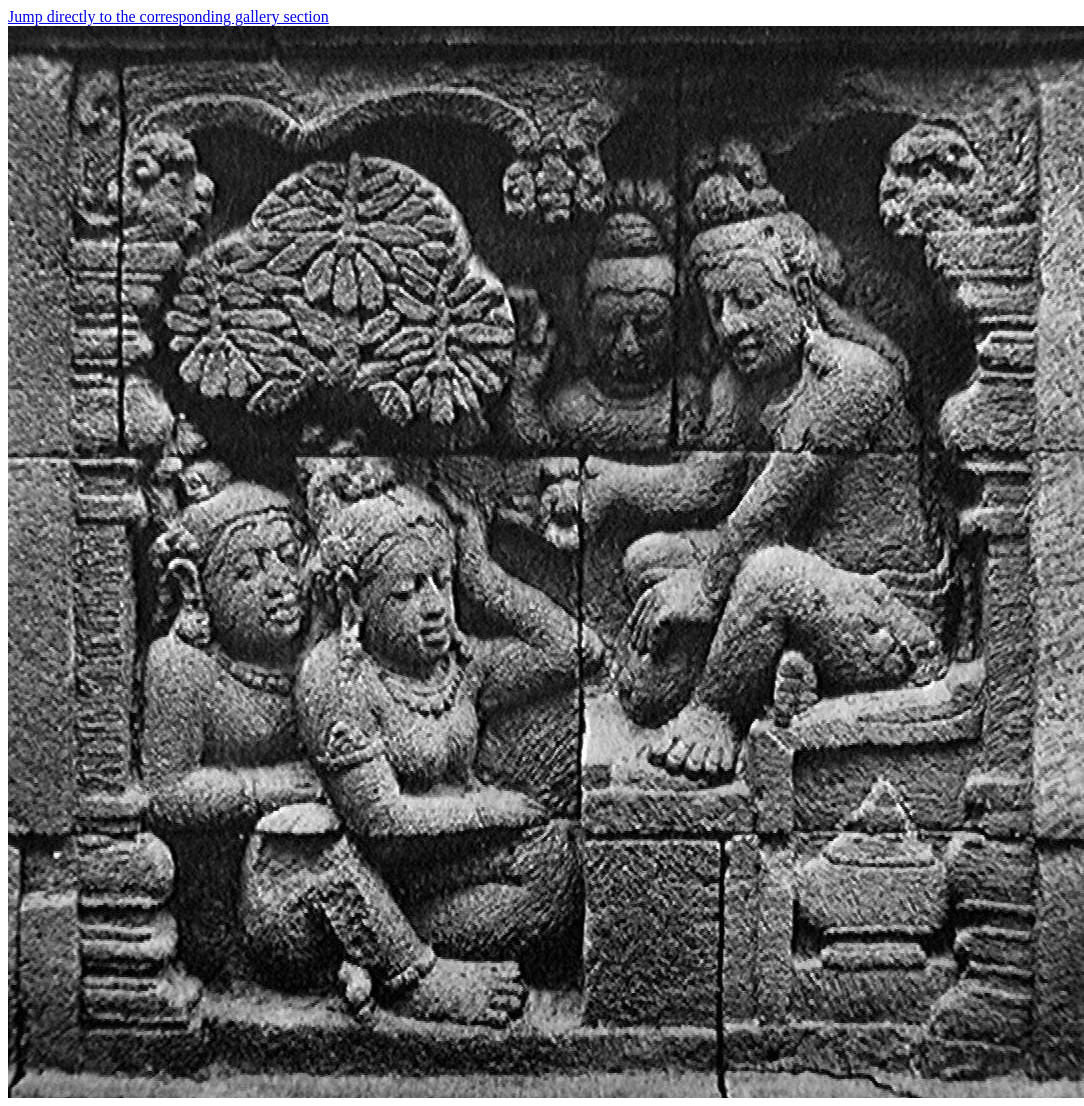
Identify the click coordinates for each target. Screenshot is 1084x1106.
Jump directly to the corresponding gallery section (168, 16)
